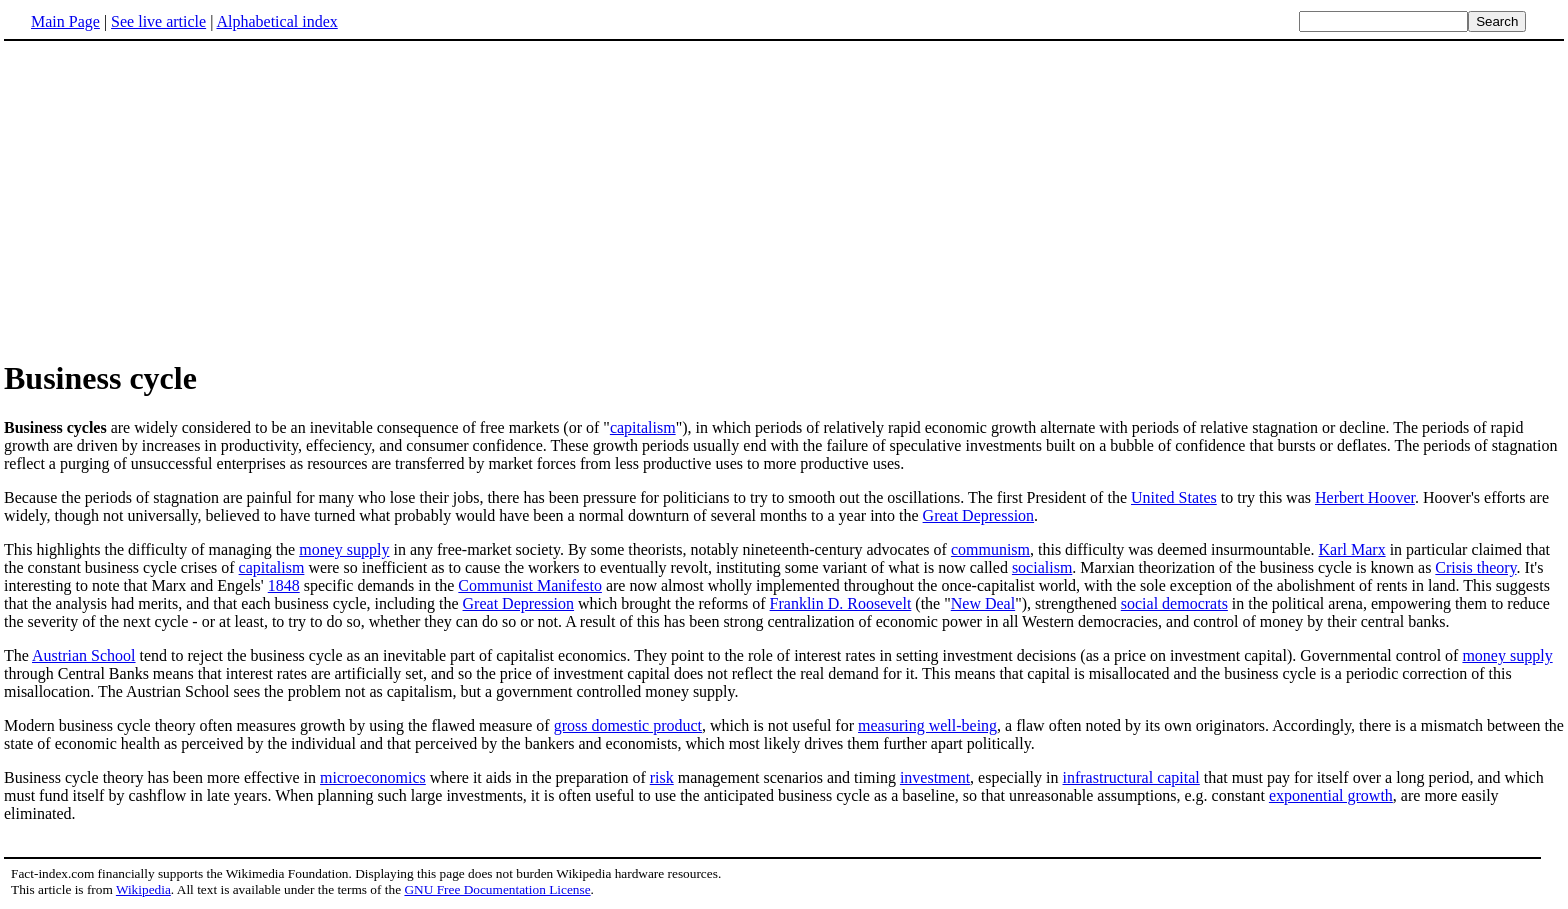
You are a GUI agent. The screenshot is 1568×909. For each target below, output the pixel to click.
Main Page (65, 21)
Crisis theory (1475, 567)
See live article (158, 21)
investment (935, 777)
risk (662, 777)
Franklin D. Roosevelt (841, 603)
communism (990, 549)
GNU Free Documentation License (497, 889)
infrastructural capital (1131, 777)
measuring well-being (927, 725)
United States (1174, 497)
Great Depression (979, 515)
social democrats (1174, 603)
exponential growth (1331, 795)
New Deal (983, 603)
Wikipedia (143, 889)
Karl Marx (1352, 549)
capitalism (643, 427)
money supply (344, 549)
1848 (284, 585)
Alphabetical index (276, 21)
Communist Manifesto (530, 585)
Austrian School (84, 655)
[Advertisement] (172, 199)
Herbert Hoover (1365, 497)
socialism (1042, 567)
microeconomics (373, 777)
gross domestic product (628, 725)
